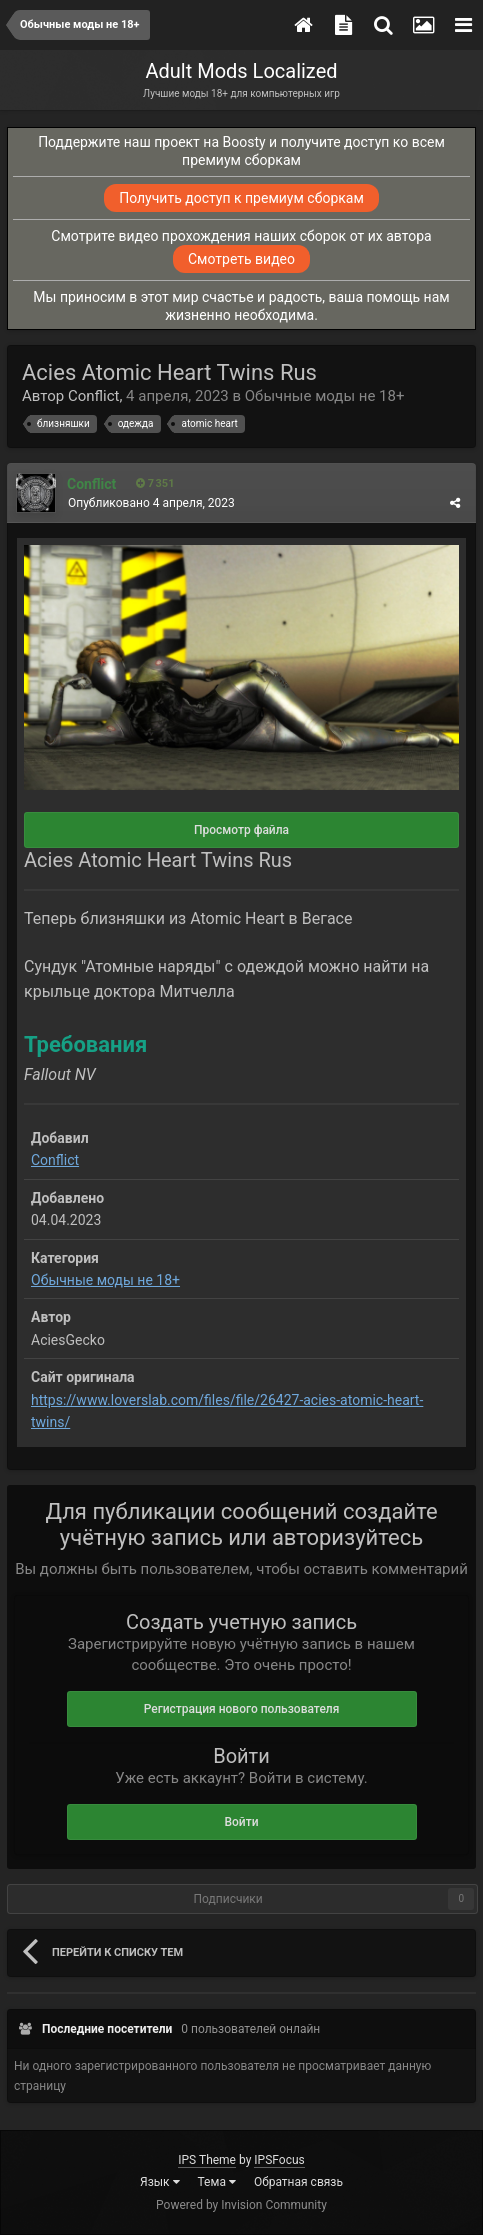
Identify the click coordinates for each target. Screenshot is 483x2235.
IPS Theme (207, 2160)
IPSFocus (279, 2160)
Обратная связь (298, 2182)
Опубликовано (151, 503)
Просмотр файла (241, 830)
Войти (241, 1822)
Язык (160, 2182)
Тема (217, 2182)
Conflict (94, 396)
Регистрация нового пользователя (242, 1709)
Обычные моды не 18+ (325, 396)
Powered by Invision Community (241, 2205)
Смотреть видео (241, 259)
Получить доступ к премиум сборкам (241, 198)
